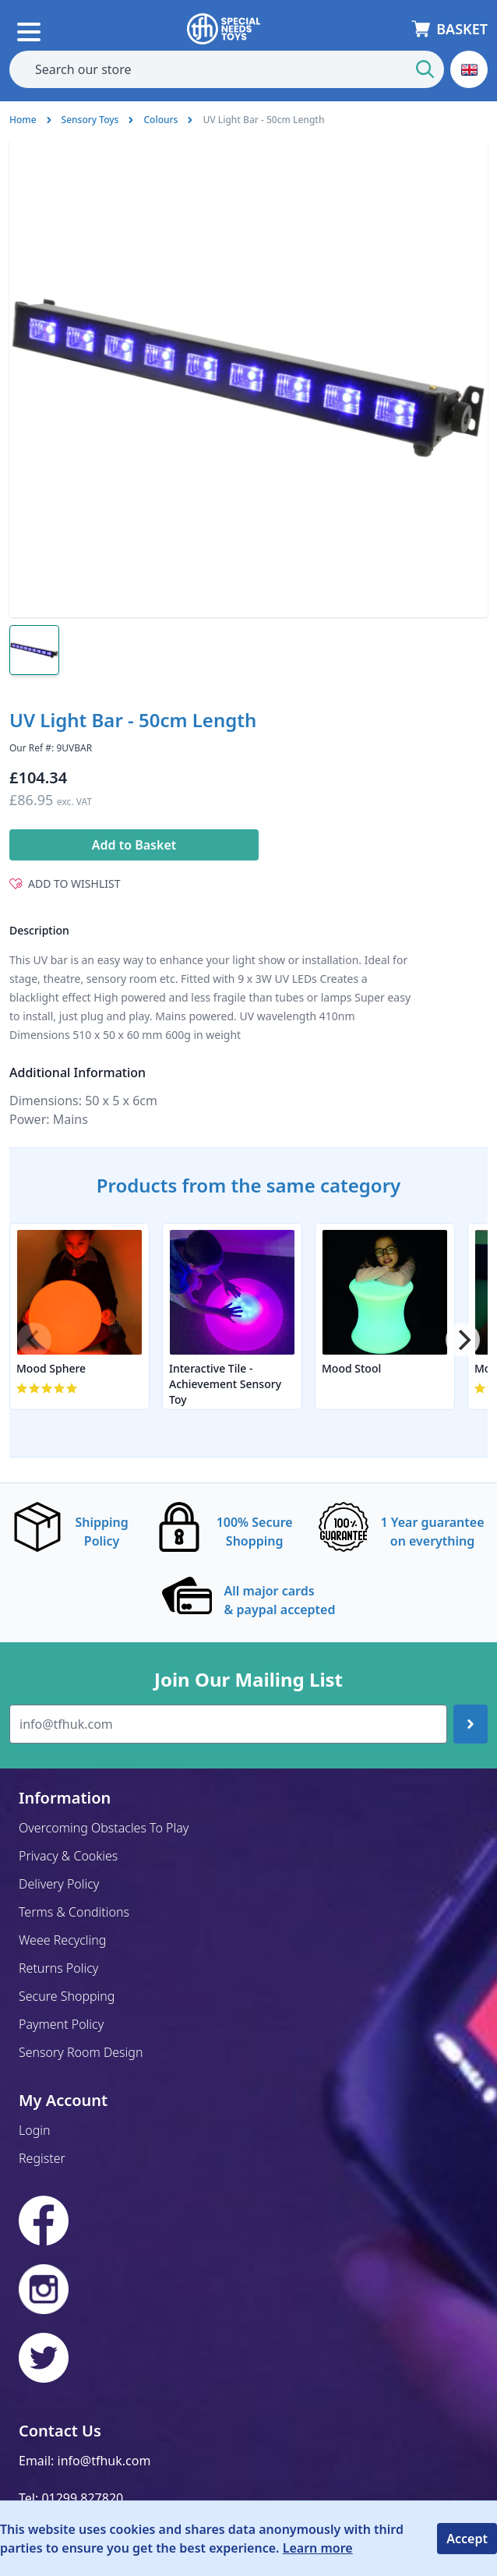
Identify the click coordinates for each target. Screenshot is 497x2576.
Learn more (318, 2548)
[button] (469, 69)
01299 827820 (82, 2498)
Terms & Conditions (74, 1912)
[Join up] (470, 1724)
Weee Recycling (62, 1940)
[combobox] (226, 69)
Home (23, 119)
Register (42, 2158)
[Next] (463, 1340)
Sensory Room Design (81, 2052)
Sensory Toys (90, 119)
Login (35, 2130)
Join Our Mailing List (248, 1679)
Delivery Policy (59, 1883)
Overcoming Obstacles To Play (104, 1827)
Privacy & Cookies (68, 1855)
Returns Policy (58, 1968)
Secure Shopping (67, 1996)
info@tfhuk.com (104, 2460)
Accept (467, 2538)
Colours (160, 119)
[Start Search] (425, 69)
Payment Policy (61, 2024)
